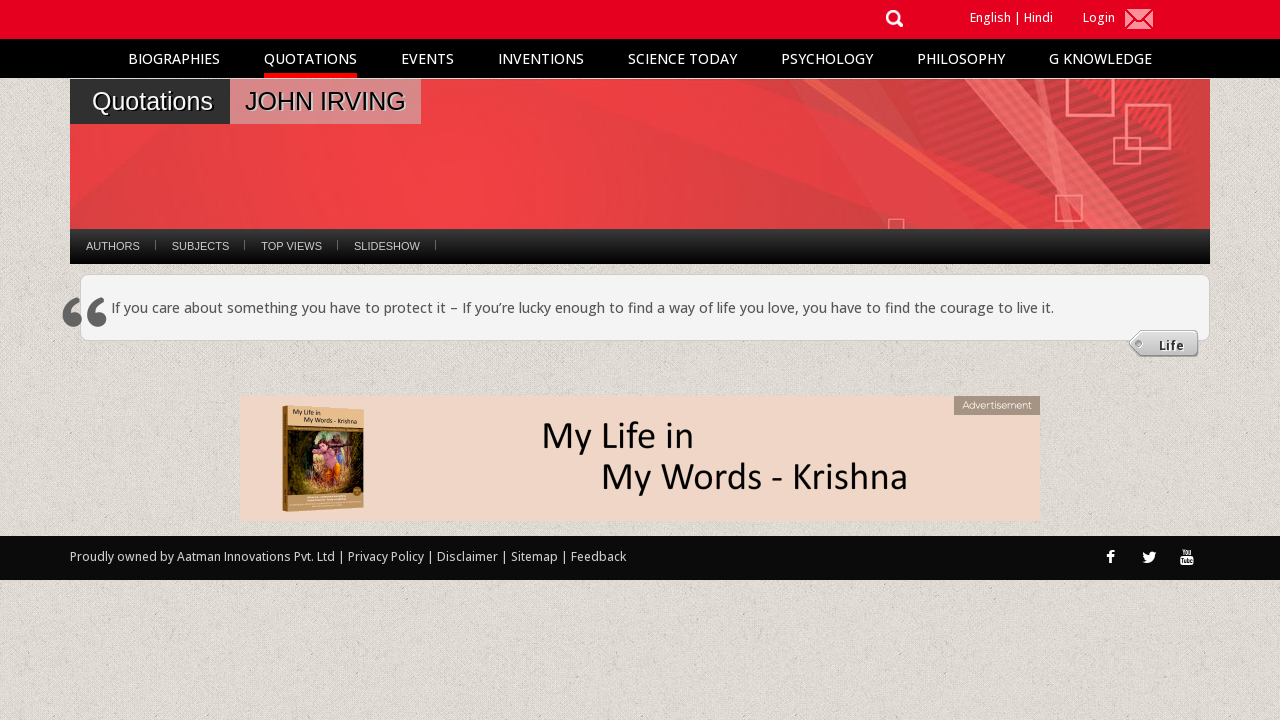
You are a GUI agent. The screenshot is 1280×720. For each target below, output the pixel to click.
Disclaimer (467, 556)
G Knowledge (1100, 58)
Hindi (1038, 17)
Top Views (291, 246)
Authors (113, 246)
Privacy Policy (387, 556)
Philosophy (961, 58)
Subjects (200, 246)
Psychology (827, 58)
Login (1099, 17)
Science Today (682, 58)
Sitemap (536, 556)
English (990, 17)
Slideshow (387, 246)
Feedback (598, 556)
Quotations (310, 58)
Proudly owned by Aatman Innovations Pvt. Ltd (202, 556)
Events (427, 58)
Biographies (174, 58)
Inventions (541, 58)
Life (1171, 345)
